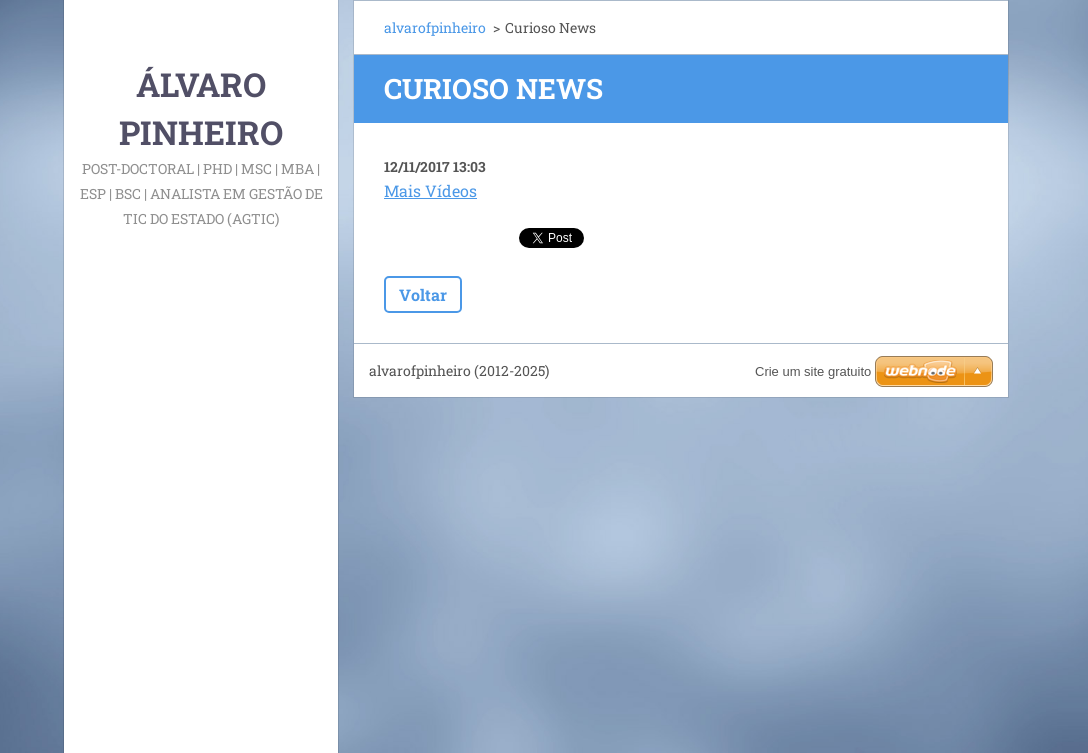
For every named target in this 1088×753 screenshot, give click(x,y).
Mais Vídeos (430, 190)
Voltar (423, 294)
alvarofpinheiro (435, 27)
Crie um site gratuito (813, 371)
